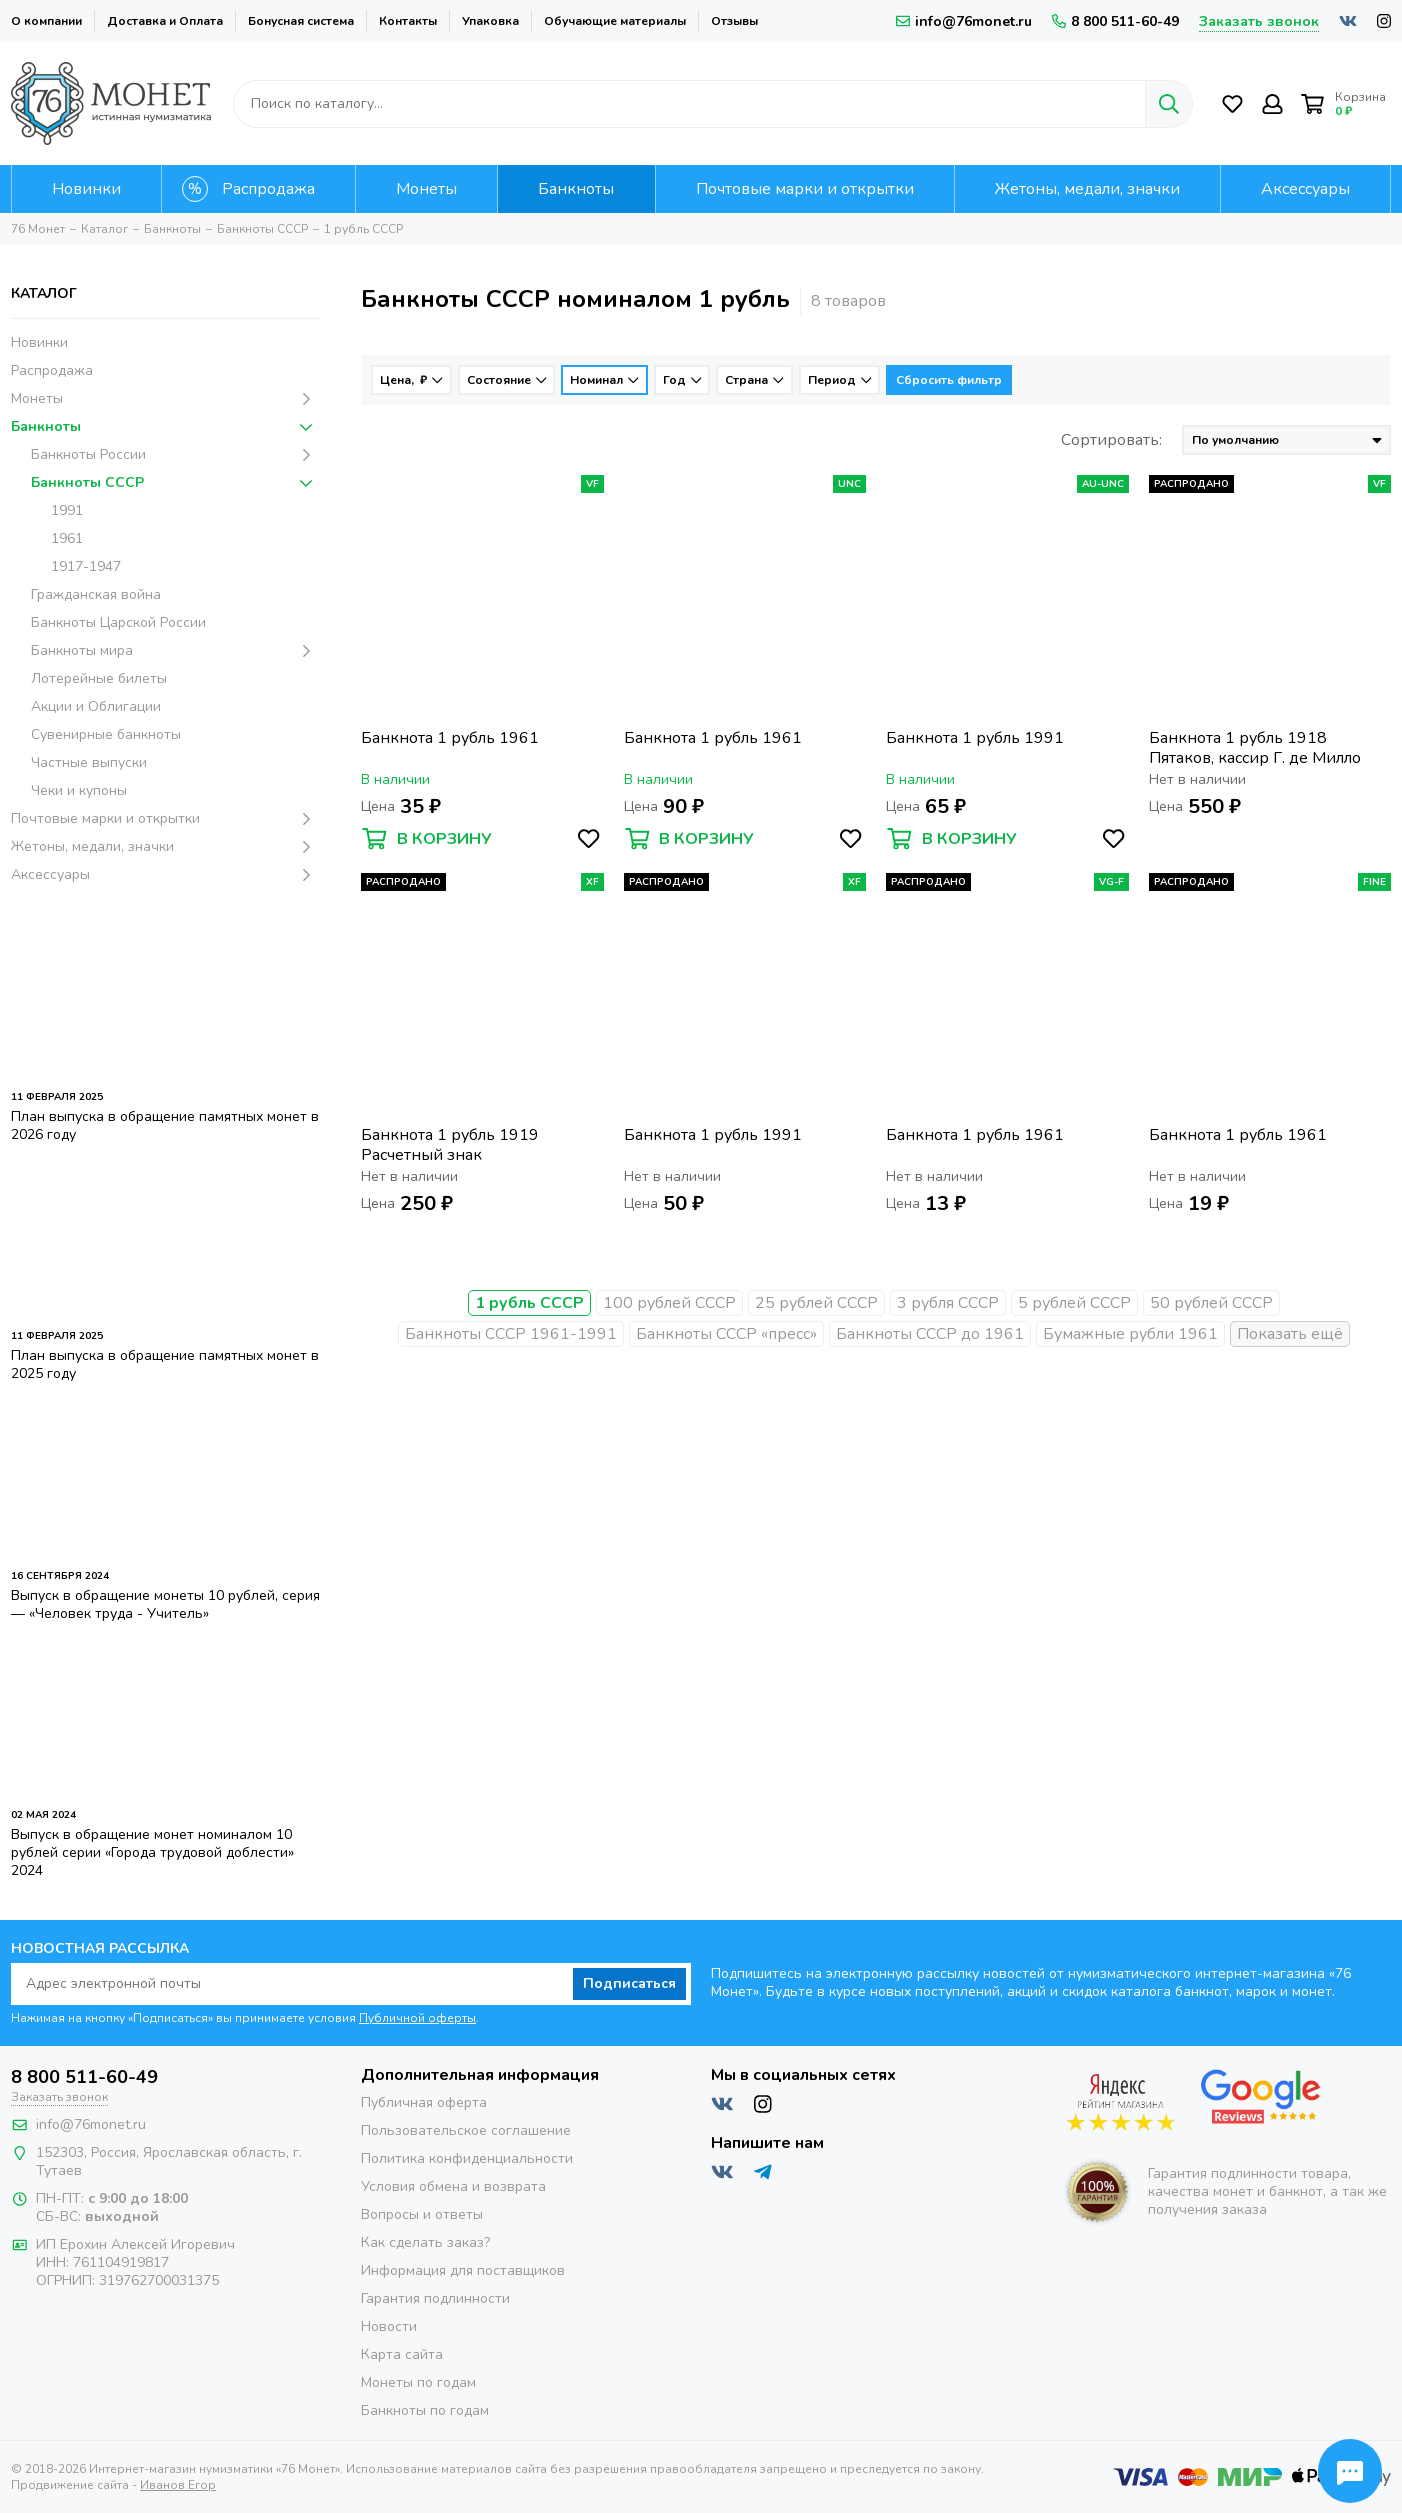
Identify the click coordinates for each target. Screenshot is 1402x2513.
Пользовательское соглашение (466, 2130)
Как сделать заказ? (425, 2242)
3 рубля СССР (948, 1303)
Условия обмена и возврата (453, 2186)
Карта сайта (402, 2354)
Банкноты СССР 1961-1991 (511, 1334)
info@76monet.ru (964, 21)
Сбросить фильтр (949, 380)
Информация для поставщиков (463, 2270)
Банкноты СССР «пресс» (726, 1334)
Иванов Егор (178, 2485)
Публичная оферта (424, 2102)
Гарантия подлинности (435, 2298)
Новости (389, 2326)
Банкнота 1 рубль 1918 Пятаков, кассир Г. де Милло (1255, 748)
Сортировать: (1111, 440)
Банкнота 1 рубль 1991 (975, 738)
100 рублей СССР (669, 1303)
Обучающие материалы (615, 21)
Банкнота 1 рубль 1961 (450, 738)
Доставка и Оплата (165, 21)
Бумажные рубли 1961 (1130, 1334)
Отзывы (734, 21)
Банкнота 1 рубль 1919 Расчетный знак (450, 1145)
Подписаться (629, 1983)
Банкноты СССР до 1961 (930, 1334)
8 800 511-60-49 (1115, 21)
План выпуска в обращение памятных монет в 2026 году (165, 1125)
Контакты (408, 21)
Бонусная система (301, 21)
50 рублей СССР (1211, 1303)
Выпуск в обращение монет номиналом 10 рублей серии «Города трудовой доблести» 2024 (152, 1852)
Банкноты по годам (425, 2410)
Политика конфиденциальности (467, 2158)
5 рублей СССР (1074, 1303)
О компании (46, 21)
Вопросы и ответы (422, 2214)
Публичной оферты (417, 2018)
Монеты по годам (418, 2382)
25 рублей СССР (816, 1303)
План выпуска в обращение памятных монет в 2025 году (165, 1364)
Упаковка (490, 21)
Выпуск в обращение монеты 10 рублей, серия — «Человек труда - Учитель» (165, 1604)
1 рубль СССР (529, 1303)
